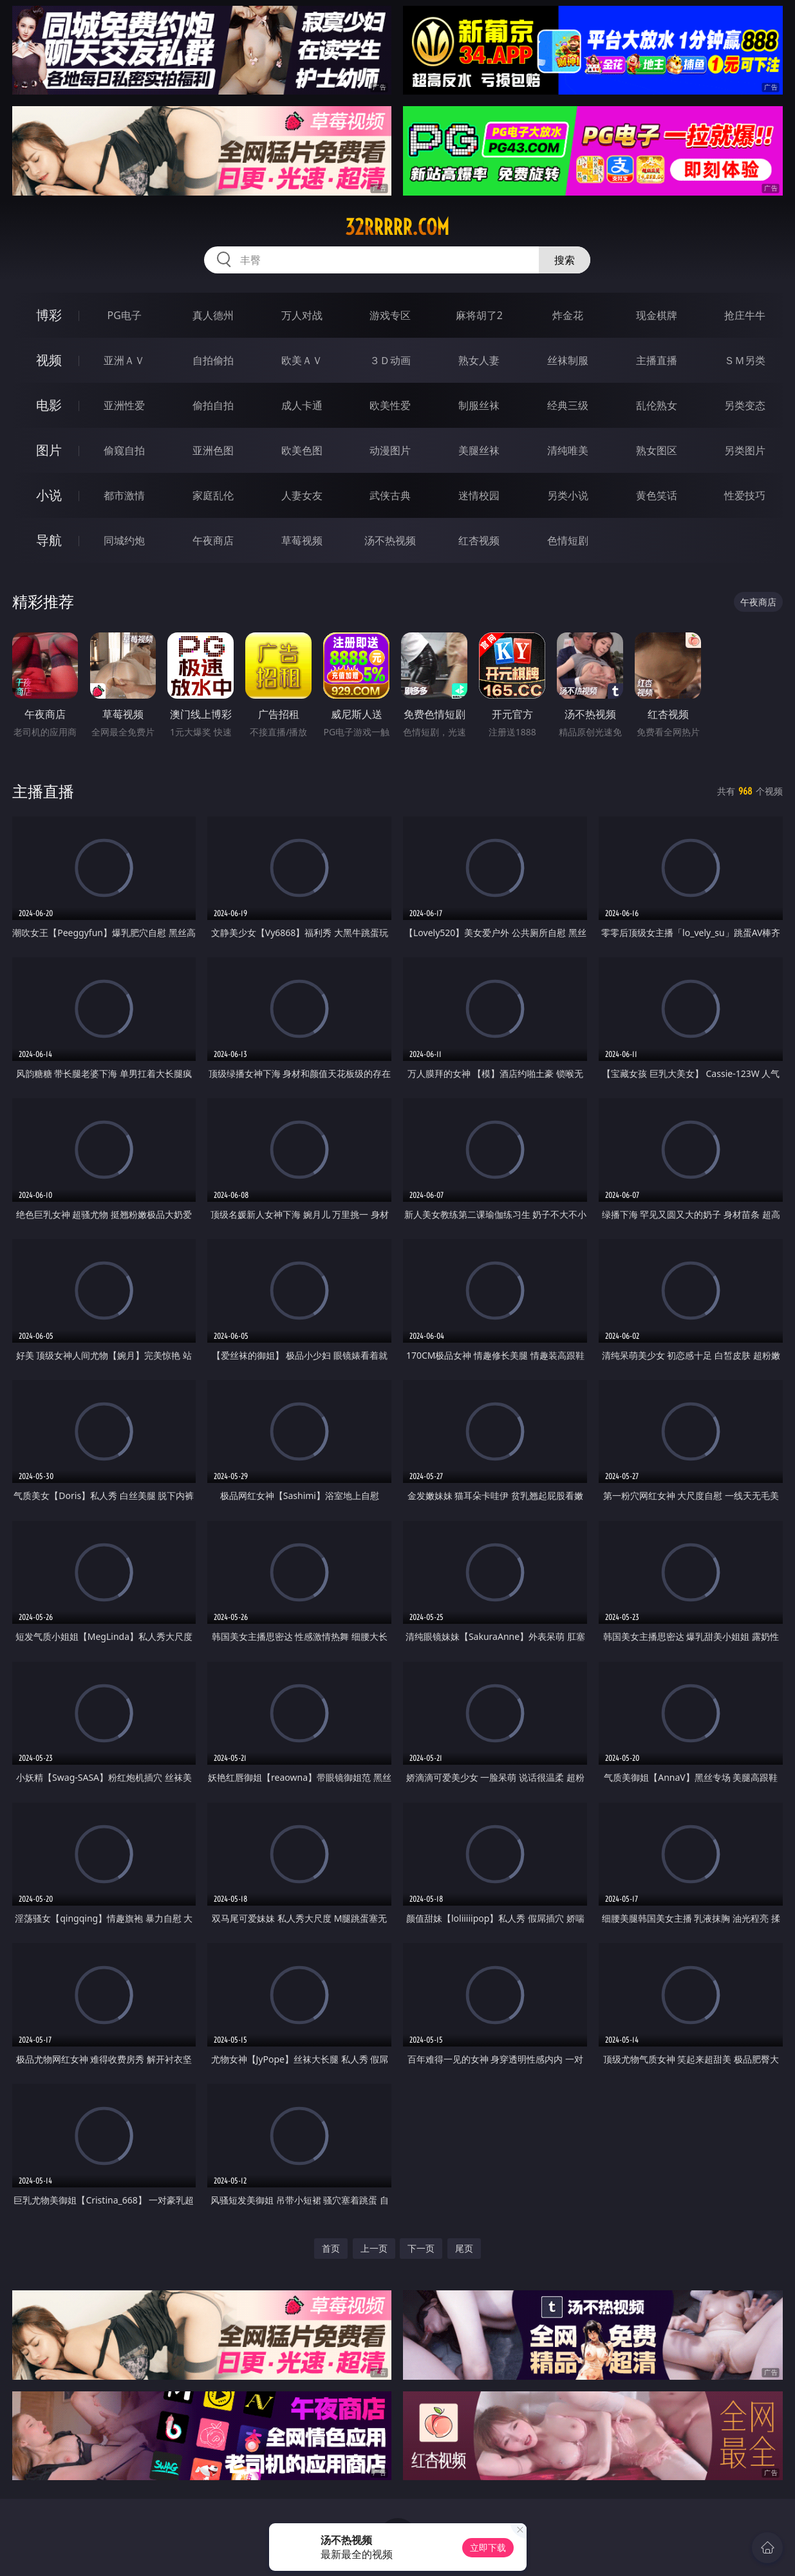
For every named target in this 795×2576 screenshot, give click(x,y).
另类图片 (744, 450)
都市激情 (124, 495)
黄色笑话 (656, 495)
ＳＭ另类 (744, 360)
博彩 (49, 315)
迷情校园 (479, 495)
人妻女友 (302, 495)
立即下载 (488, 2547)
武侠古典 (390, 495)
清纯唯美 (567, 450)
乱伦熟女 (656, 405)
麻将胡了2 (479, 315)
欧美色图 (302, 450)
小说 (49, 495)
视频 (49, 360)
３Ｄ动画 (390, 360)
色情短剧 (567, 540)
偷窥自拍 (124, 450)
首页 (331, 2248)
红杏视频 (479, 540)
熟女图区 (656, 450)
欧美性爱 (390, 405)
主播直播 (656, 360)
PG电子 (125, 315)
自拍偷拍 (213, 360)
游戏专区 (390, 315)
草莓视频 (302, 540)
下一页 (421, 2248)
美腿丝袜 (479, 450)
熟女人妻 (479, 360)
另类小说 (567, 495)
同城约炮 (124, 540)
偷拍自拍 (213, 405)
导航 (49, 540)
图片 (49, 450)
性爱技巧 (744, 495)
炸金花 (567, 315)
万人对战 (302, 315)
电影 (49, 405)
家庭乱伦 (213, 495)
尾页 (464, 2248)
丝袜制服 (567, 360)
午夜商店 (213, 540)
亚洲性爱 (124, 405)
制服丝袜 (479, 405)
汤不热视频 (390, 540)
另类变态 (744, 405)
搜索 (564, 260)
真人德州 (213, 315)
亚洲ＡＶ (124, 360)
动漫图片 (390, 450)
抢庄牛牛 (744, 315)
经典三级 (567, 405)
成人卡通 (302, 405)
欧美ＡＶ (302, 360)
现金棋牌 (656, 315)
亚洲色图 (213, 450)
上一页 (374, 2248)
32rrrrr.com (397, 227)
